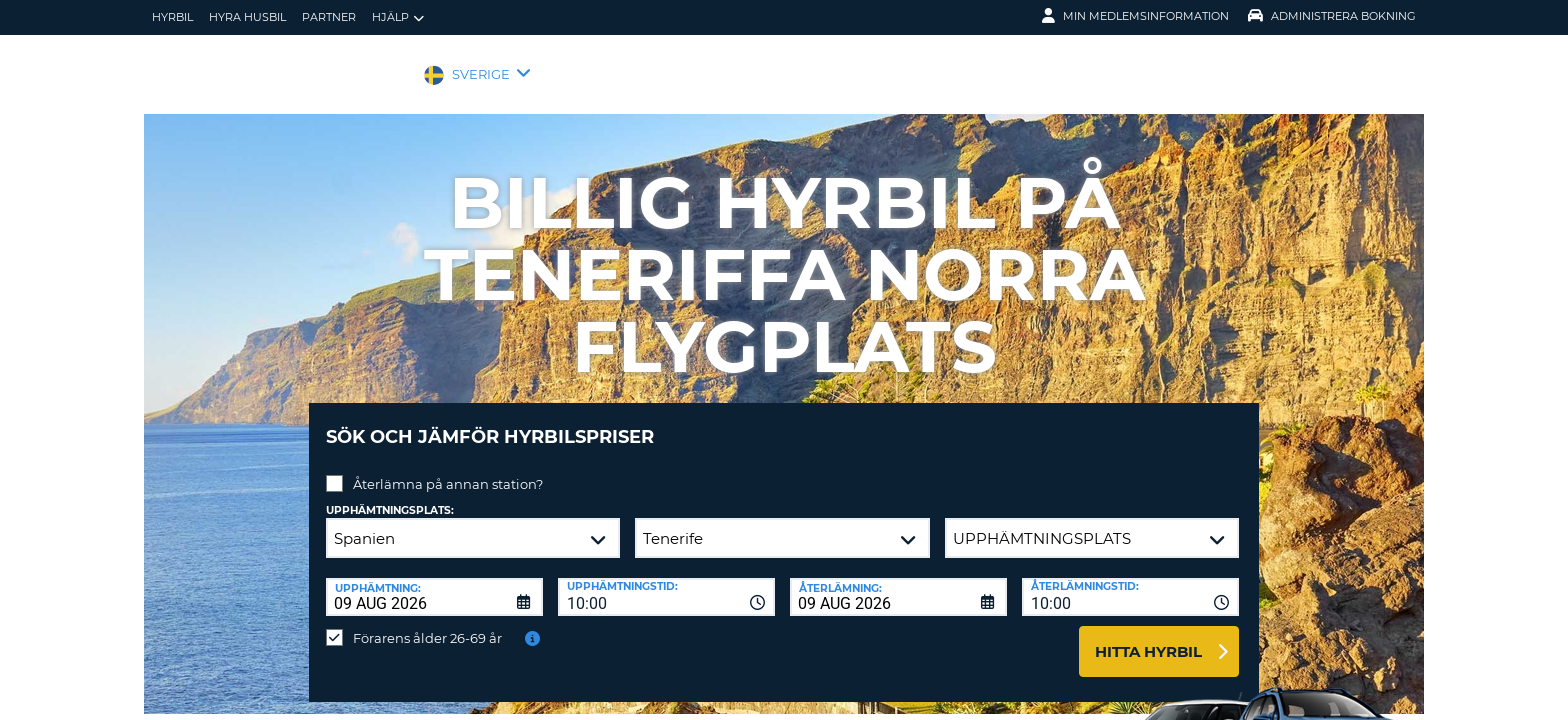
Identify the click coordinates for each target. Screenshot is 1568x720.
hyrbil (172, 17)
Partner (329, 17)
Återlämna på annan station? (448, 469)
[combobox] (666, 582)
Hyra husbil (247, 17)
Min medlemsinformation (1135, 16)
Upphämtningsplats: (390, 495)
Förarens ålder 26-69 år (427, 623)
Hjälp (398, 17)
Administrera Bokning (1332, 16)
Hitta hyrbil (1148, 636)
